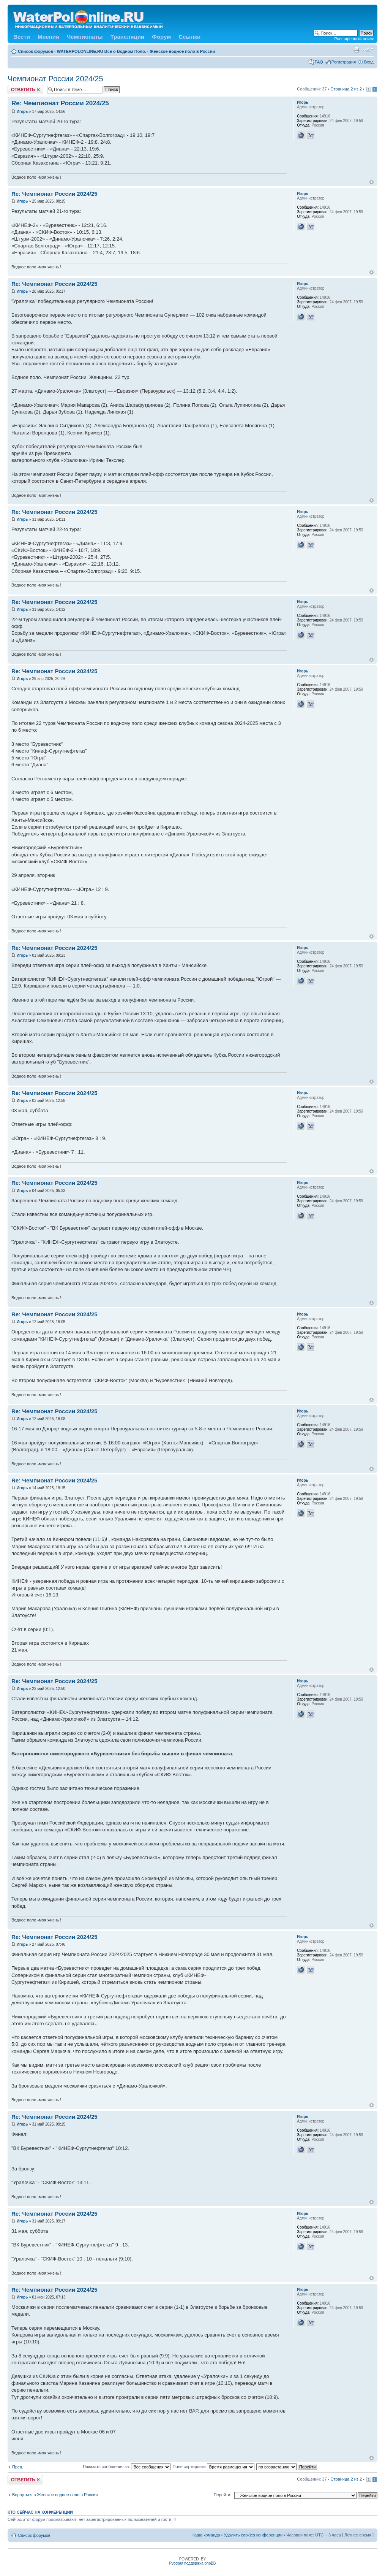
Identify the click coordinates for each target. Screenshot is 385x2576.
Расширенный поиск (354, 38)
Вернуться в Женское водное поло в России (55, 2494)
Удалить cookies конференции (253, 2535)
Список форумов (35, 51)
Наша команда (205, 2535)
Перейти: (223, 2494)
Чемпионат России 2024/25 (55, 79)
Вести (21, 36)
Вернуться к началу (371, 182)
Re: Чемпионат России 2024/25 (60, 103)
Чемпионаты (85, 36)
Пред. (17, 2467)
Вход (369, 62)
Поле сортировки (213, 2466)
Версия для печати (356, 49)
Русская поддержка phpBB (192, 2563)
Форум (161, 36)
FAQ (319, 62)
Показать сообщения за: (127, 2466)
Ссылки (189, 36)
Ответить (25, 89)
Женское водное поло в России (182, 51)
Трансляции (127, 36)
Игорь (22, 111)
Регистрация (343, 62)
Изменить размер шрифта (368, 49)
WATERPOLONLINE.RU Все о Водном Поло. (101, 51)
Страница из (346, 89)
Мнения (48, 36)
